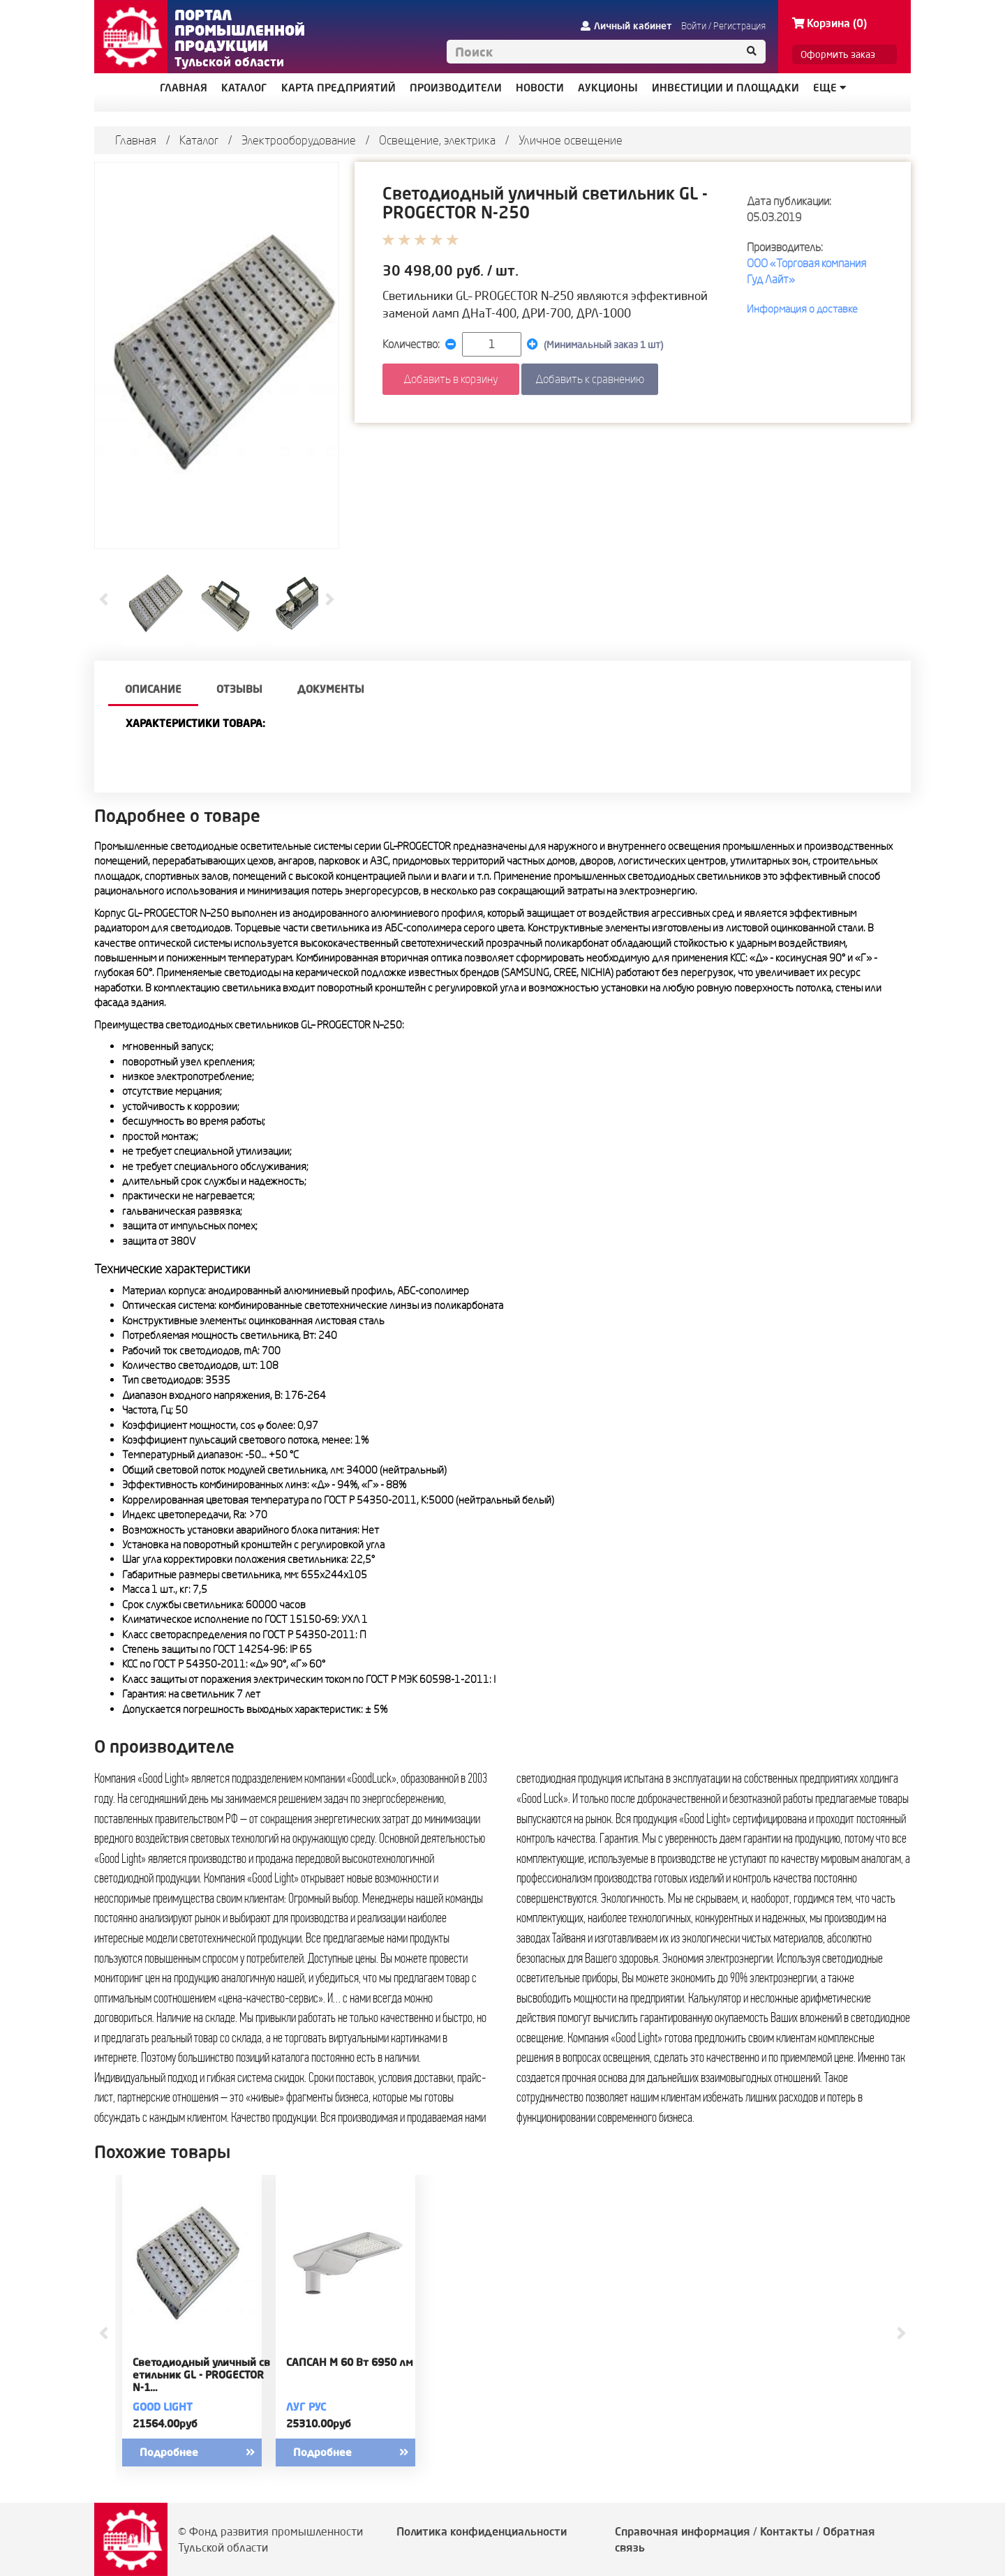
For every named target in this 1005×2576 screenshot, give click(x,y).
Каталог (198, 140)
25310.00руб (318, 2423)
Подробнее (209, 2452)
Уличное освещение (571, 140)
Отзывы (239, 689)
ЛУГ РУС (306, 2406)
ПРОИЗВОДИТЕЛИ (456, 87)
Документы (330, 689)
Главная (135, 140)
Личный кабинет (626, 26)
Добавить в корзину (450, 379)
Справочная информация (682, 2531)
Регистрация (739, 26)
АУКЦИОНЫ (608, 87)
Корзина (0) (829, 23)
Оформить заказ (838, 54)
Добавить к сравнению (589, 379)
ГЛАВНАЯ (183, 87)
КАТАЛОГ (244, 87)
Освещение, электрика (437, 140)
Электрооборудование (298, 140)
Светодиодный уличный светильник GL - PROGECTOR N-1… (201, 2375)
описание (153, 689)
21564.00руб (165, 2423)
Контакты (786, 2531)
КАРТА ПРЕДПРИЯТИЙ (338, 87)
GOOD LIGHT (163, 2406)
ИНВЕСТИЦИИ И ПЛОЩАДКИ (725, 87)
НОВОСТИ (540, 87)
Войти (693, 26)
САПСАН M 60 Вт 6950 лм (349, 2362)
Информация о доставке (802, 308)
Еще (829, 87)
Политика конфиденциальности (481, 2531)
